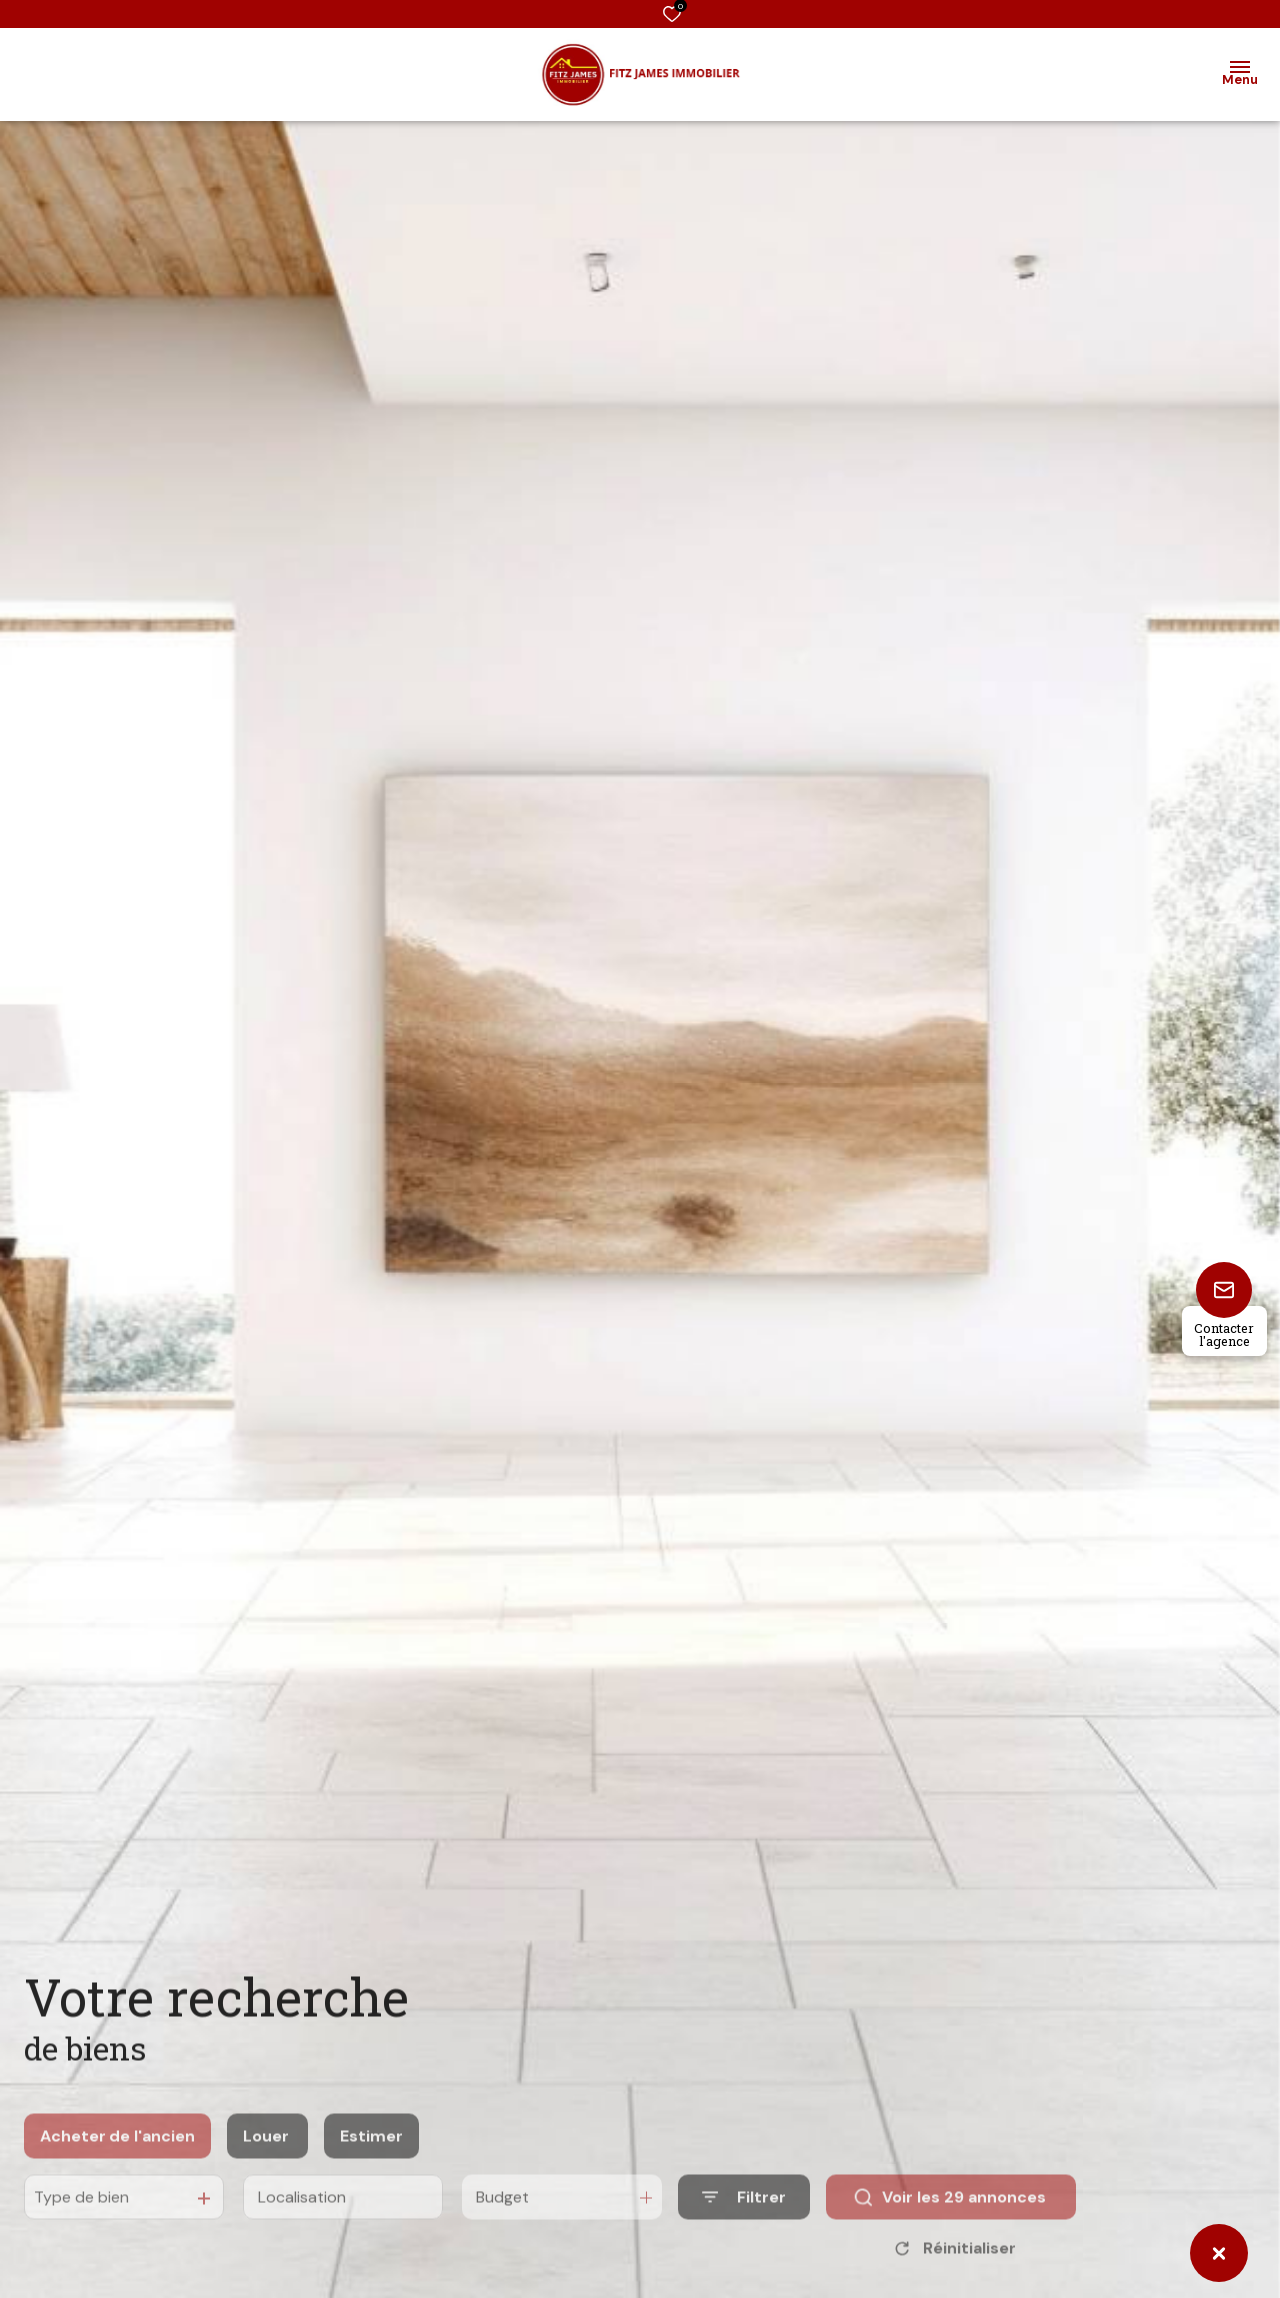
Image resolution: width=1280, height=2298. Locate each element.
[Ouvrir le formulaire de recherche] (744, 2219)
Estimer (371, 2157)
